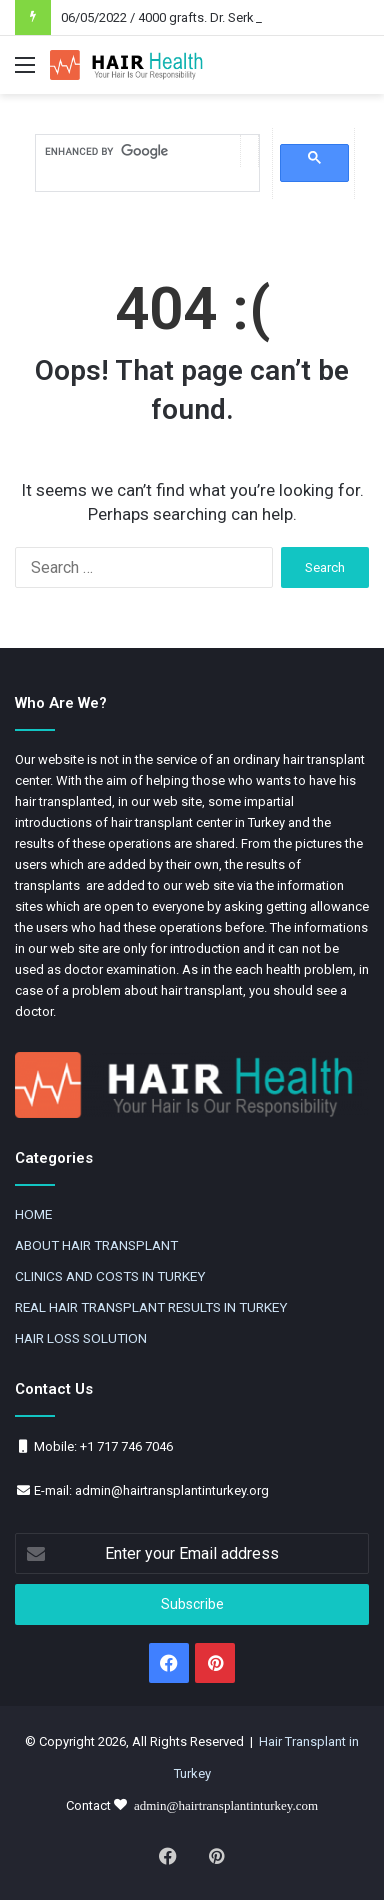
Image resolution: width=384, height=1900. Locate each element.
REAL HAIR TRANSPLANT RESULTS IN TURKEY (151, 1307)
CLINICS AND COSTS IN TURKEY (110, 1276)
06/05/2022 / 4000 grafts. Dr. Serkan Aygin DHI (194, 17)
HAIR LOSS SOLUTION (81, 1338)
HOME (33, 1214)
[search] (137, 151)
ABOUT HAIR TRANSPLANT (96, 1245)
